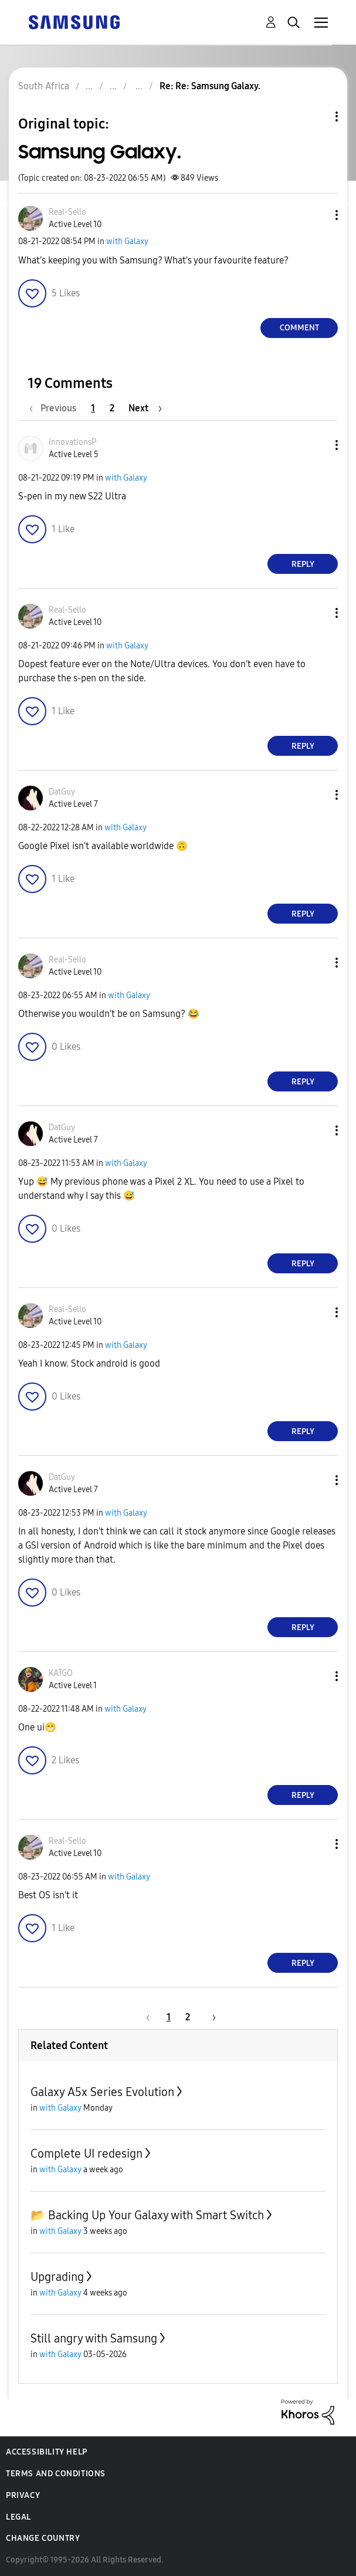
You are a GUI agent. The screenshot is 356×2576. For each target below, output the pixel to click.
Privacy (23, 2495)
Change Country (43, 2538)
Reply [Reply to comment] (302, 564)
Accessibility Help (46, 2452)
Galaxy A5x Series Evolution (102, 2092)
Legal (18, 2517)
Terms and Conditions (56, 2474)
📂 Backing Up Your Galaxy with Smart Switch (147, 2215)
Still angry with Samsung (93, 2338)
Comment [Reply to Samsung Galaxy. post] (299, 328)
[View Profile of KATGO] (61, 1673)
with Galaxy (127, 241)
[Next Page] (145, 408)
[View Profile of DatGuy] (62, 792)
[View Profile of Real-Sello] (67, 212)
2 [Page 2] (112, 408)
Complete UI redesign (86, 2153)
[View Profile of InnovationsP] (72, 442)
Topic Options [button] (317, 116)
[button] (317, 215)
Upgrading (57, 2277)
